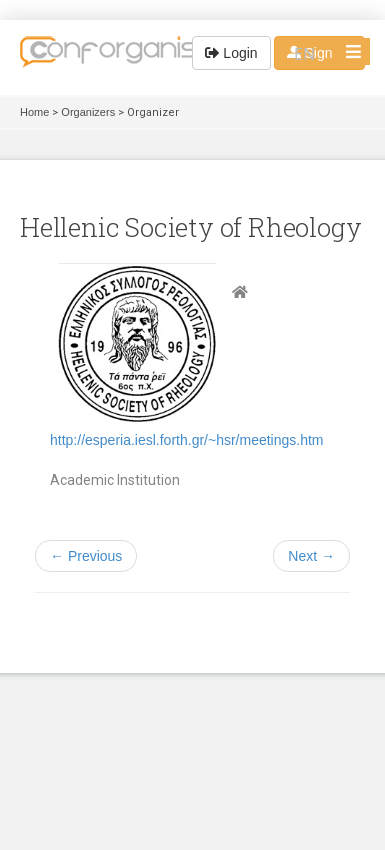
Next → (311, 556)
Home (34, 112)
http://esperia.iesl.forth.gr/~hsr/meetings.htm (187, 440)
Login (231, 53)
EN (304, 54)
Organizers (88, 112)
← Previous (86, 556)
